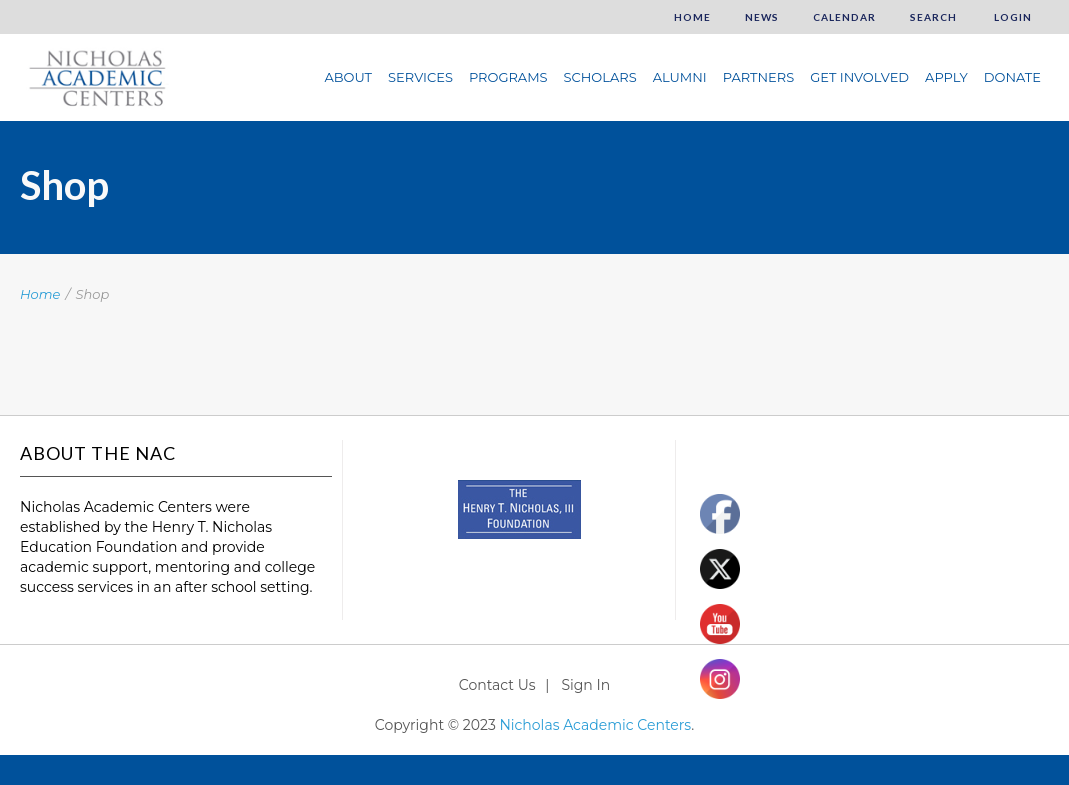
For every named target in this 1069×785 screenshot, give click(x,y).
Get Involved (859, 77)
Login (1011, 17)
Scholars (600, 77)
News (762, 17)
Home (692, 17)
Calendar (844, 17)
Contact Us (497, 685)
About (348, 77)
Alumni (680, 77)
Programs (508, 77)
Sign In (585, 685)
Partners (758, 77)
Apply (946, 77)
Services (420, 77)
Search (933, 17)
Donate (1012, 77)
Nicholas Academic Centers (595, 725)
